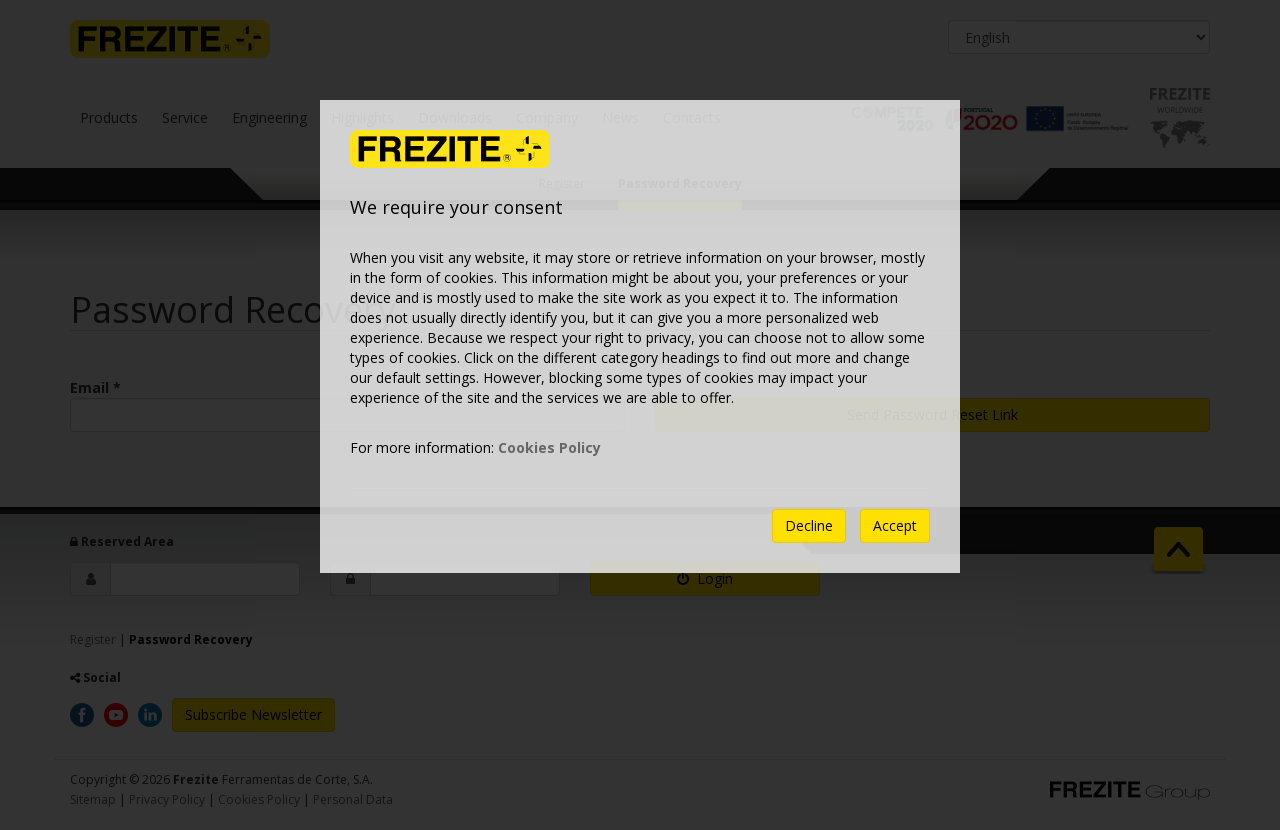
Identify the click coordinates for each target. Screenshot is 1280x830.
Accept (895, 525)
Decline (809, 525)
